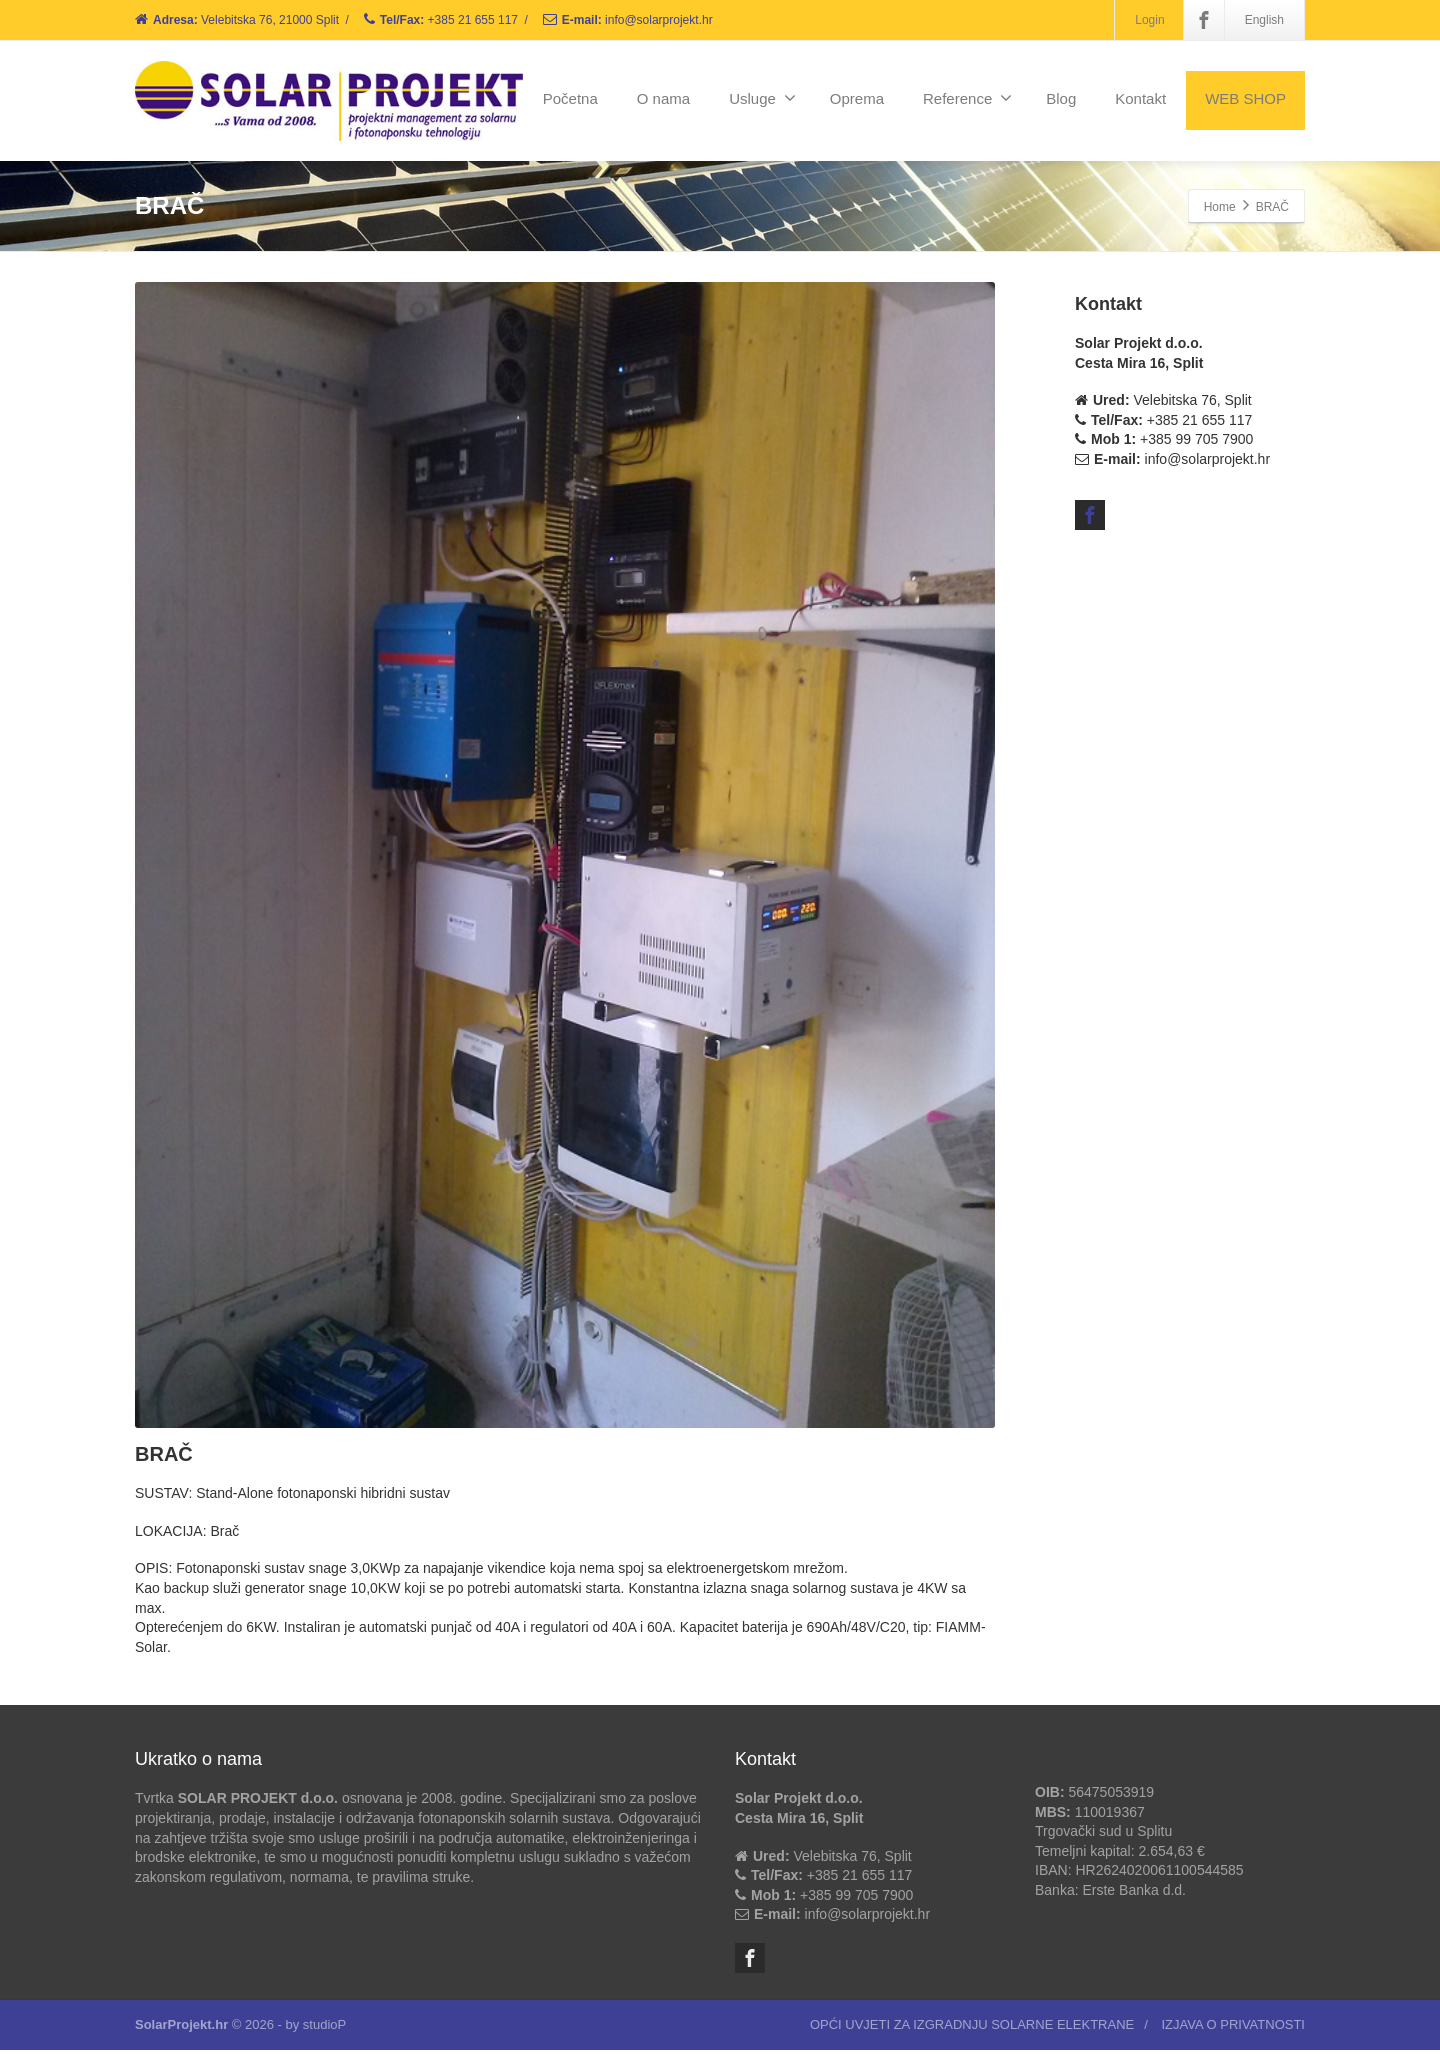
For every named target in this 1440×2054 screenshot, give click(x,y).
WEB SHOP (1245, 98)
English (1264, 20)
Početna (570, 98)
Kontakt (1140, 98)
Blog (1061, 98)
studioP (324, 2028)
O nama (663, 98)
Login (1149, 20)
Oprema (857, 98)
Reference (967, 98)
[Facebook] (1204, 20)
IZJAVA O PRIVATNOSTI (1233, 2028)
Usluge (762, 98)
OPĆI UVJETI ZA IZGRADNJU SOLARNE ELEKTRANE (972, 2028)
